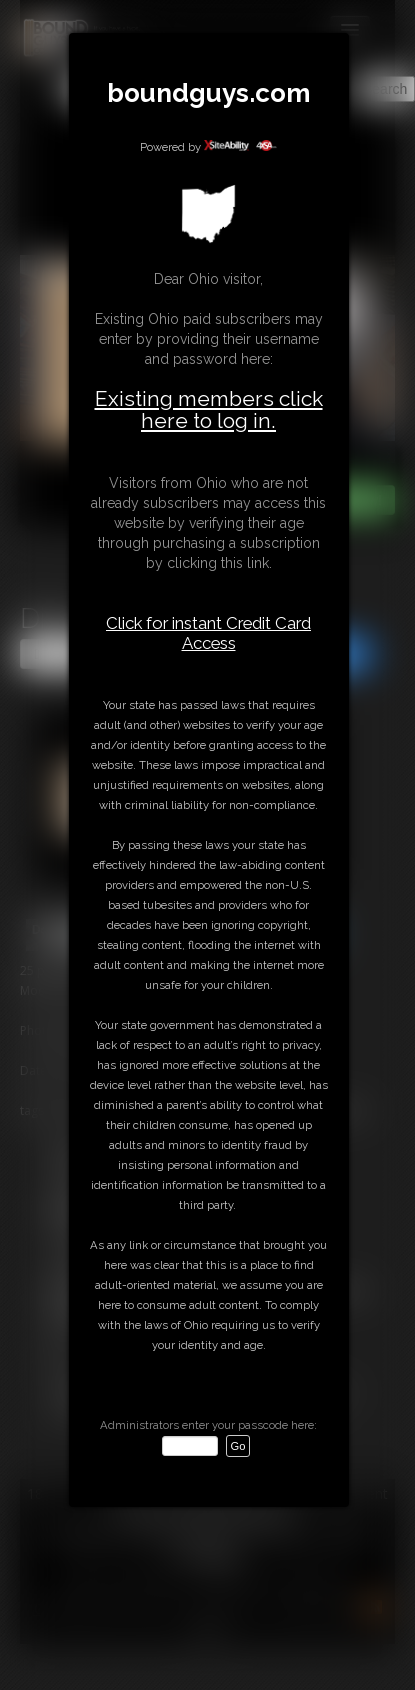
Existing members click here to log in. (209, 409)
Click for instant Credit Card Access (208, 633)
